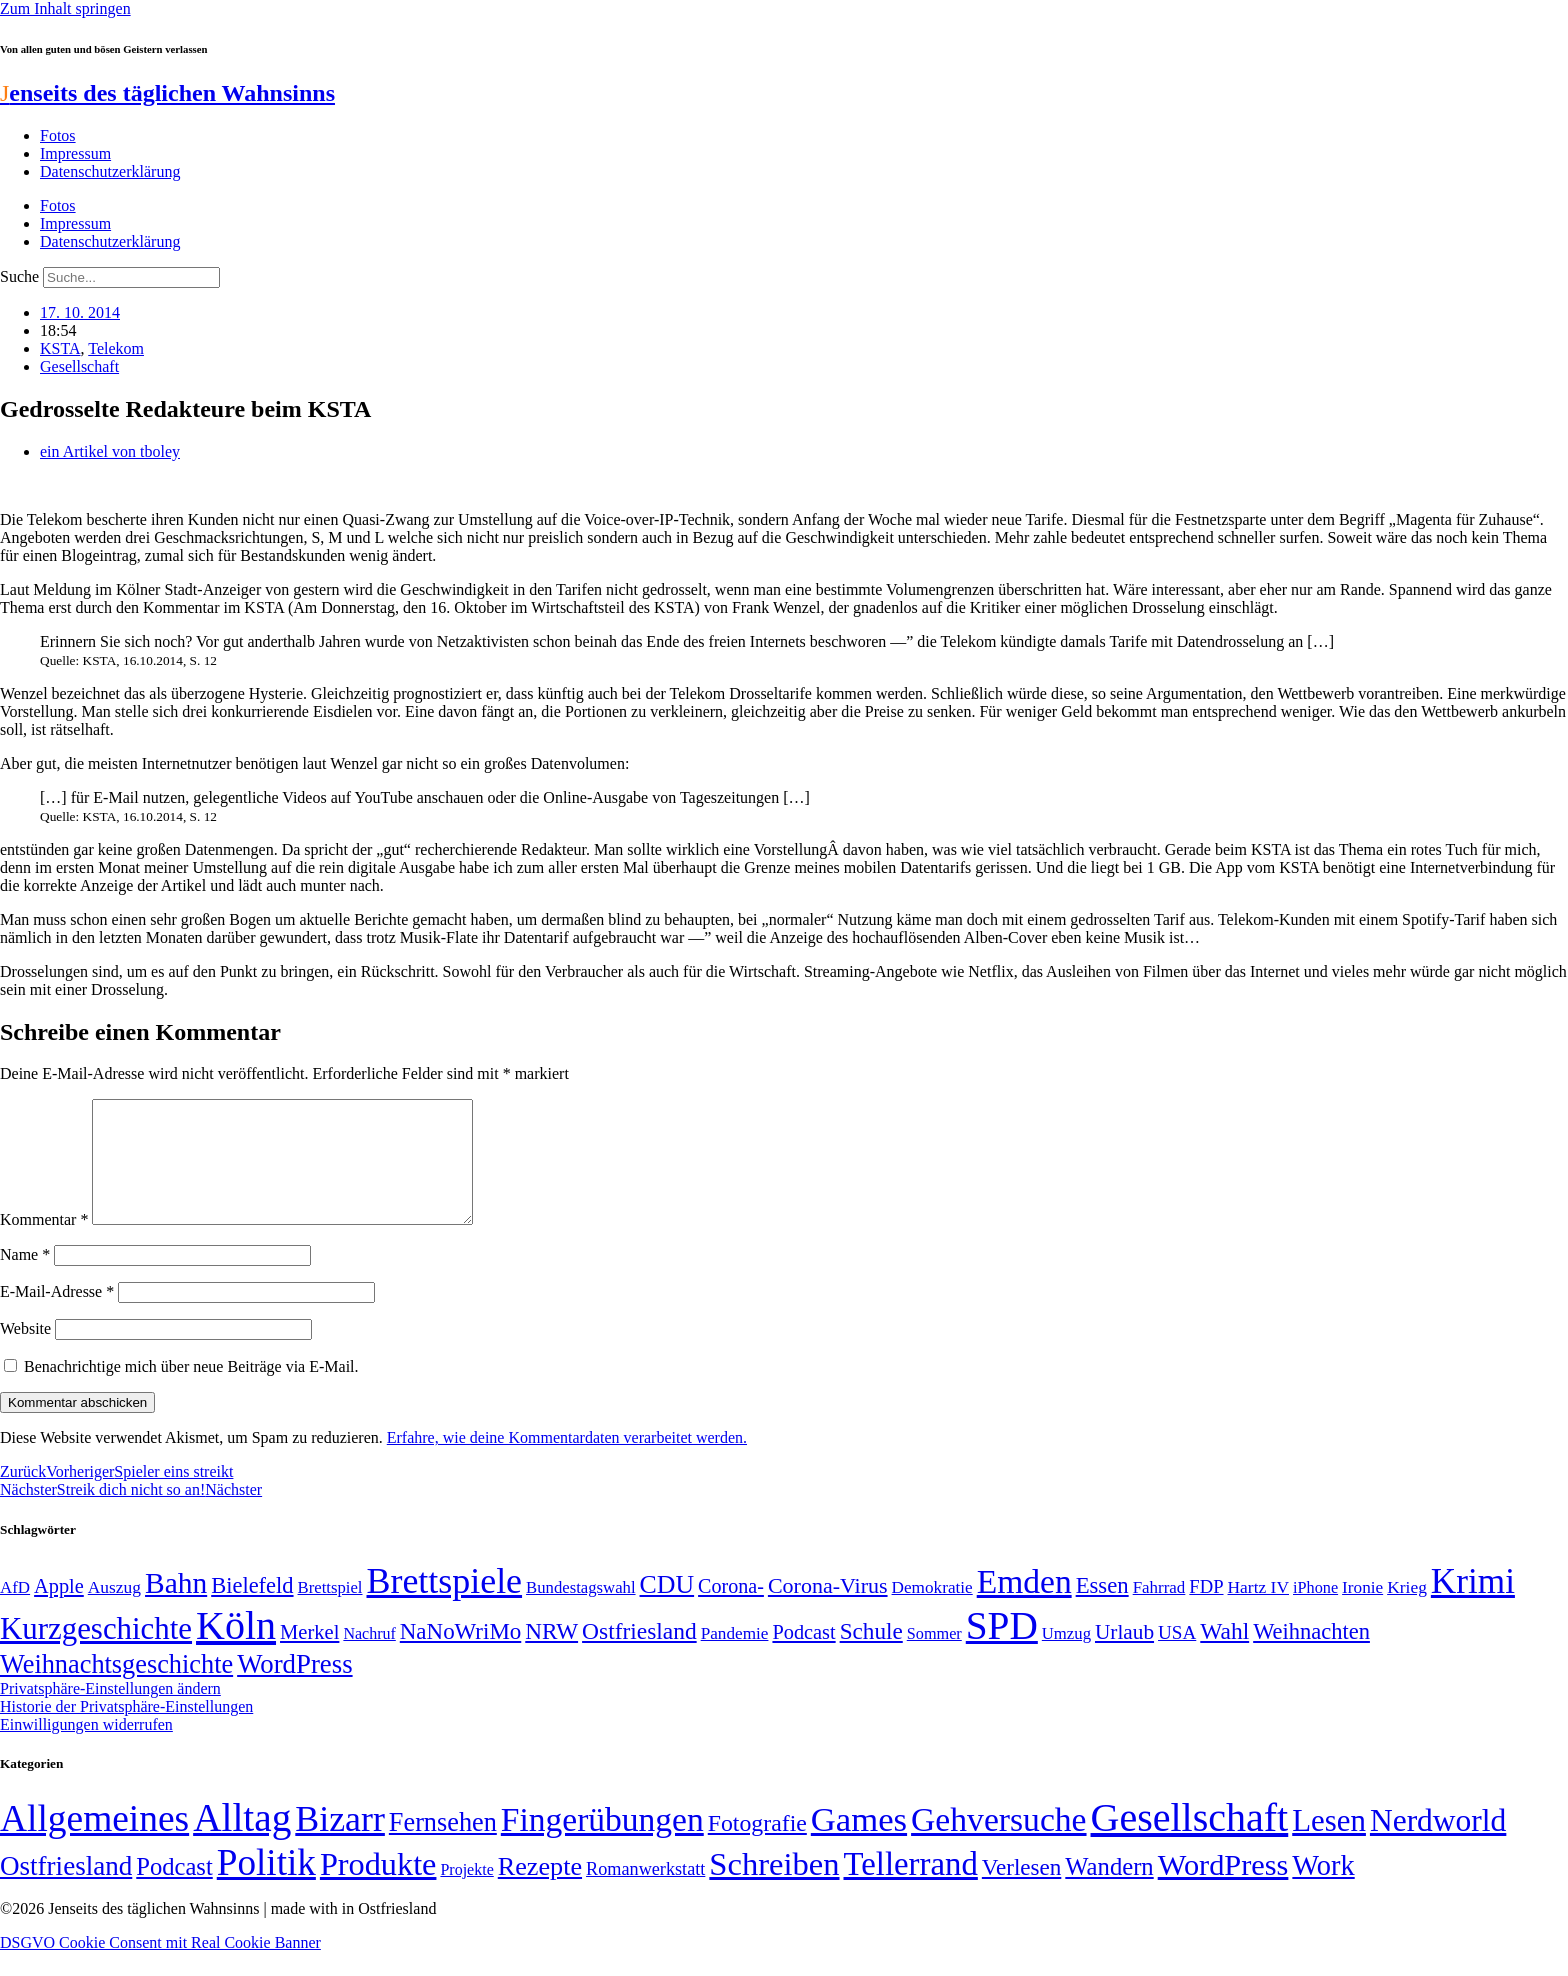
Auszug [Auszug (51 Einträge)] (114, 1611)
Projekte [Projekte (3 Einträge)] (466, 1893)
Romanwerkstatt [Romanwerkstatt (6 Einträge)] (645, 1893)
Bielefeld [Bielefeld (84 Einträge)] (252, 1609)
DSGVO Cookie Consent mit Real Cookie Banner (160, 1966)
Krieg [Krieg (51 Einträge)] (1407, 1611)
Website (25, 1352)
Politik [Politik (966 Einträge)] (266, 1886)
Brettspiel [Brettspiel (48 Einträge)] (330, 1611)
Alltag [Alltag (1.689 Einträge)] (242, 1841)
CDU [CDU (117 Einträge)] (667, 1608)
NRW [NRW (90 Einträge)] (551, 1655)
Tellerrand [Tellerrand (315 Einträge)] (911, 1888)
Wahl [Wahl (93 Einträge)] (1224, 1655)
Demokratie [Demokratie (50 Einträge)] (932, 1611)
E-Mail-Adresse (57, 1315)
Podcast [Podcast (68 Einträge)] (803, 1656)
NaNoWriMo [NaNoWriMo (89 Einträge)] (460, 1655)
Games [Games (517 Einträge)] (859, 1843)
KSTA (60, 348)
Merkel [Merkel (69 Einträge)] (309, 1656)
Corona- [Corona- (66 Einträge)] (731, 1610)
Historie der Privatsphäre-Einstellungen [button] (126, 1730)
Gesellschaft (79, 366)
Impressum (75, 153)
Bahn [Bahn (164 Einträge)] (176, 1607)
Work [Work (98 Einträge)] (1323, 1889)
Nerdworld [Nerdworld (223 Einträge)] (1438, 1844)
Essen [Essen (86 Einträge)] (1102, 1609)
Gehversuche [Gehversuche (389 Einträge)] (998, 1843)
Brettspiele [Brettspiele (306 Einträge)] (445, 1605)
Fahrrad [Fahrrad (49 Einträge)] (1159, 1611)
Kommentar (44, 1243)
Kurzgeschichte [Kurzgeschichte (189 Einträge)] (96, 1652)
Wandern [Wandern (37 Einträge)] (1109, 1890)
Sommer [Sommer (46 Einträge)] (934, 1658)
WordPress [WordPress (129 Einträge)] (294, 1688)
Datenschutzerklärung (110, 171)
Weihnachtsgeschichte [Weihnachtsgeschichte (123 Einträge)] (116, 1688)
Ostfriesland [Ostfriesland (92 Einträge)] (639, 1655)
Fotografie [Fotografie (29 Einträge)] (757, 1847)
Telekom (116, 348)
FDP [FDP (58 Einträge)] (1206, 1610)
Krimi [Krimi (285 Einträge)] (1473, 1605)
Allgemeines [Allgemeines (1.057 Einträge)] (94, 1842)
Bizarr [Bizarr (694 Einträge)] (340, 1843)
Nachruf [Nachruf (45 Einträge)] (369, 1657)
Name (25, 1278)
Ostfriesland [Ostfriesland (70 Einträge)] (66, 1890)
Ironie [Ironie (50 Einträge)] (1362, 1611)
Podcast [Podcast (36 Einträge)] (174, 1890)
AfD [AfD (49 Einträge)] (15, 1611)
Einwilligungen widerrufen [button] (86, 1748)
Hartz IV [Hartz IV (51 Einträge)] (1258, 1611)
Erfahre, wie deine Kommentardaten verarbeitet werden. (567, 1461)
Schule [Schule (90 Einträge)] (871, 1655)
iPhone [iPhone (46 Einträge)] (1315, 1612)
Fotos (58, 135)
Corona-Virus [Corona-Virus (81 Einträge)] (828, 1609)
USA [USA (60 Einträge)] (1177, 1656)
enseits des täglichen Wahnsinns (167, 93)
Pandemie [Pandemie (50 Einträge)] (735, 1657)
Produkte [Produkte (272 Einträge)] (378, 1888)
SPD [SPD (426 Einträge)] (1002, 1649)
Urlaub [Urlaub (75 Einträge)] (1124, 1656)
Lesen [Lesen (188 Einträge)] (1329, 1844)
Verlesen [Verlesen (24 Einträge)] (1021, 1891)
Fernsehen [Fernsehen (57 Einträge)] (443, 1846)
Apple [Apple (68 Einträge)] (59, 1610)
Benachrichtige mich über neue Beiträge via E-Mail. (191, 1390)
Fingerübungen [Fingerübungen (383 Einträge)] (602, 1843)
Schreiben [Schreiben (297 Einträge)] (774, 1888)
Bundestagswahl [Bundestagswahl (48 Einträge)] (580, 1611)
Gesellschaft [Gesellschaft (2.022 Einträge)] (1190, 1841)
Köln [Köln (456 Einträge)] (236, 1649)
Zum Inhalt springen (65, 8)
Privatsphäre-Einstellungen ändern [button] (110, 1712)
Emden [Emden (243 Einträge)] (1024, 1605)
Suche (19, 276)
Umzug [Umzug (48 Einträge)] (1066, 1657)
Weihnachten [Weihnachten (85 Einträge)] (1311, 1655)
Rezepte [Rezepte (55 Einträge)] (540, 1890)
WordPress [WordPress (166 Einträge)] (1223, 1889)
